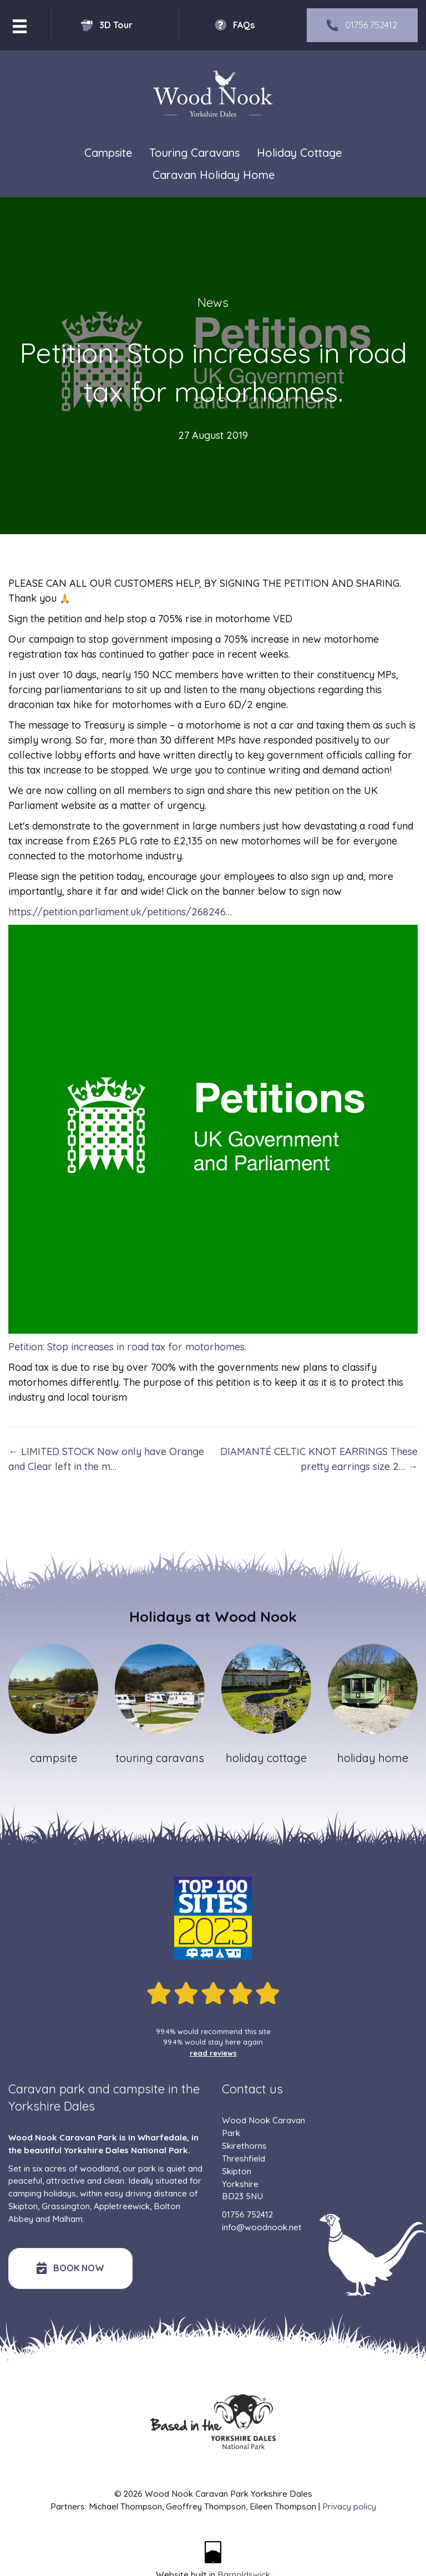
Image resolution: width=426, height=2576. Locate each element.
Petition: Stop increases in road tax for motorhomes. (127, 1346)
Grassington (66, 2206)
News (213, 302)
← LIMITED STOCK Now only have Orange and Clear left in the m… (106, 1459)
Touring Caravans (194, 153)
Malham (67, 2219)
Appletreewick (122, 2206)
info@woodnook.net (262, 2227)
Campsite (108, 153)
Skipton (23, 2206)
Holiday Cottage (299, 153)
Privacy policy (349, 2506)
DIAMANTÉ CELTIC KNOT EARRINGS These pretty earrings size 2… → (319, 1459)
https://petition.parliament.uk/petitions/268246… (120, 911)
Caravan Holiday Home (214, 175)
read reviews (213, 2052)
